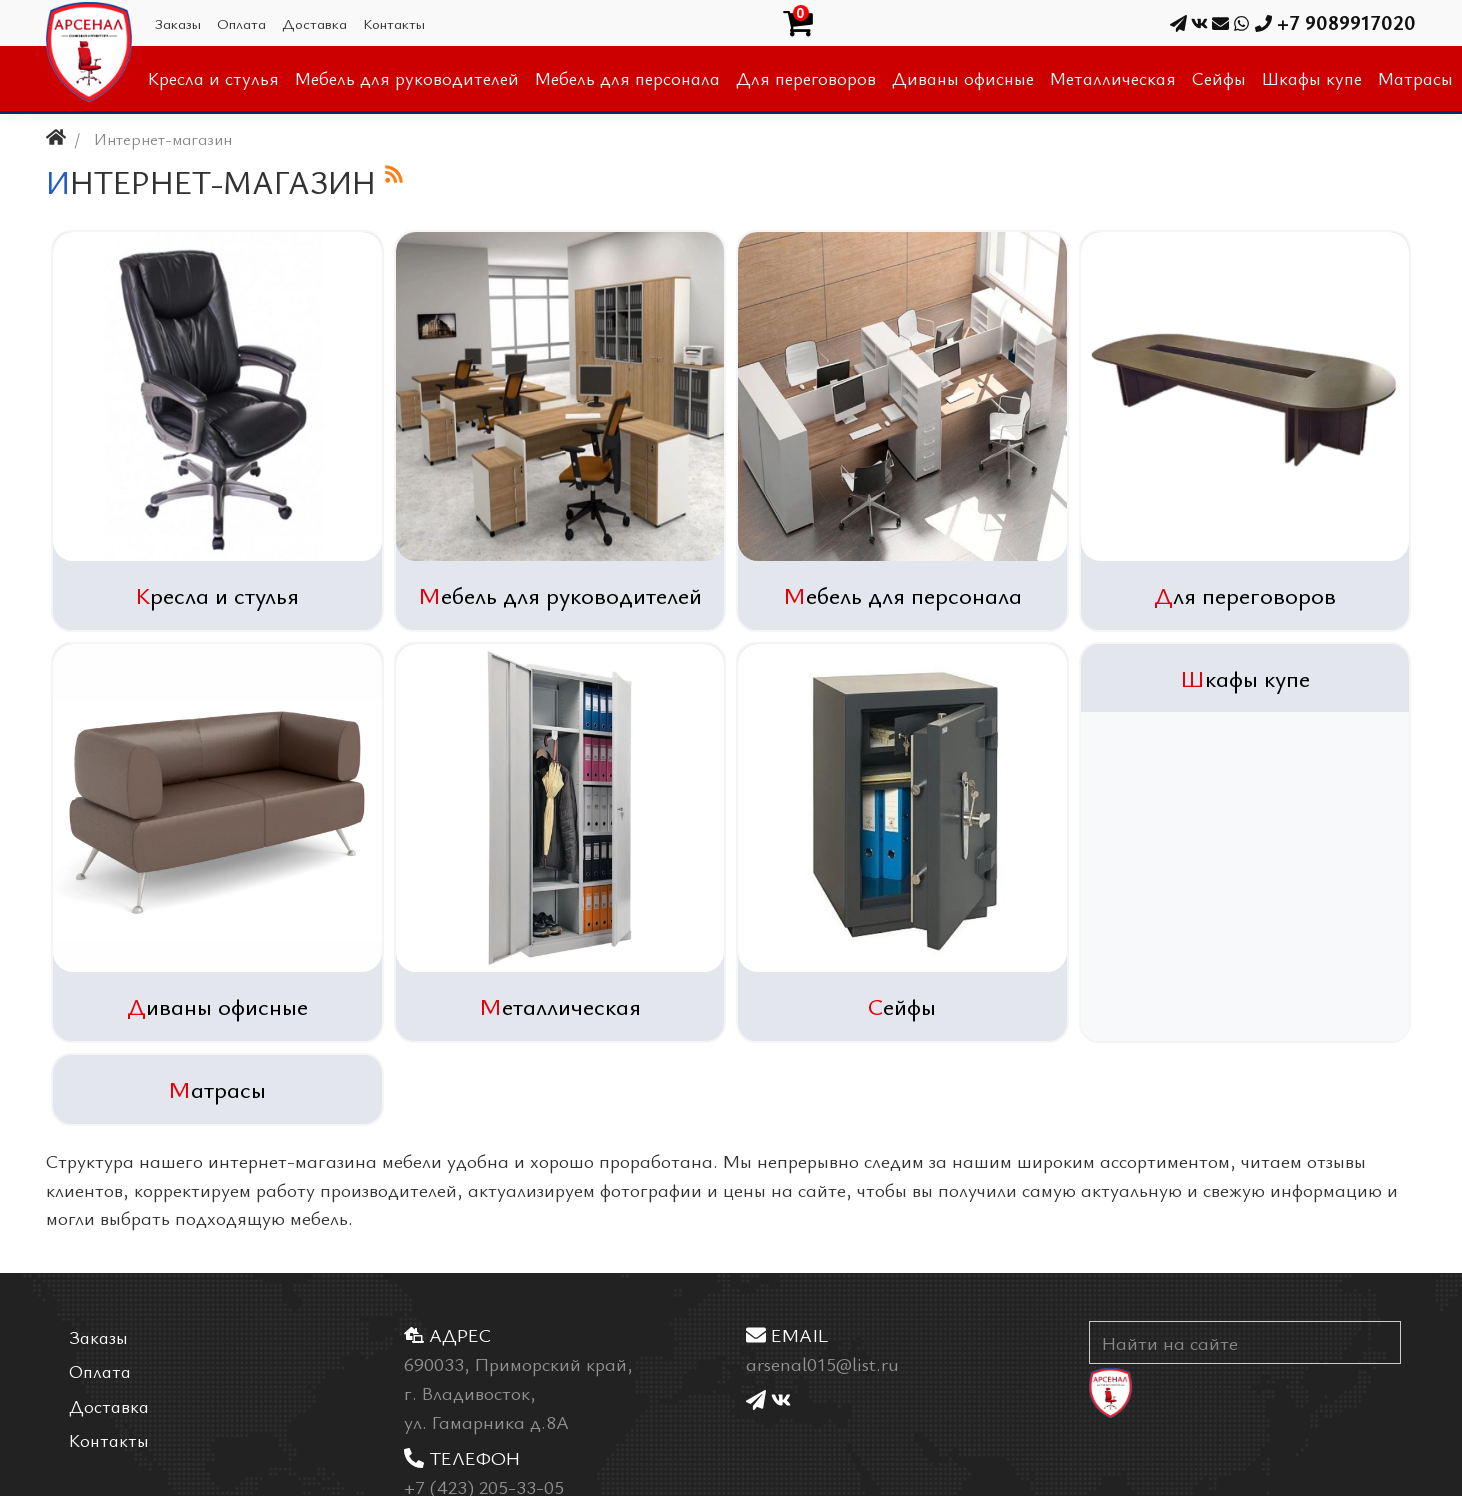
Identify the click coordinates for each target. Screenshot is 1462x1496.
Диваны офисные (217, 1006)
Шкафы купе (1245, 678)
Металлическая (560, 1006)
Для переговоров (1245, 595)
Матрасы (217, 1089)
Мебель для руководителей (560, 595)
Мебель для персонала (902, 595)
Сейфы (902, 1006)
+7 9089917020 (1324, 22)
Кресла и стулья (217, 595)
